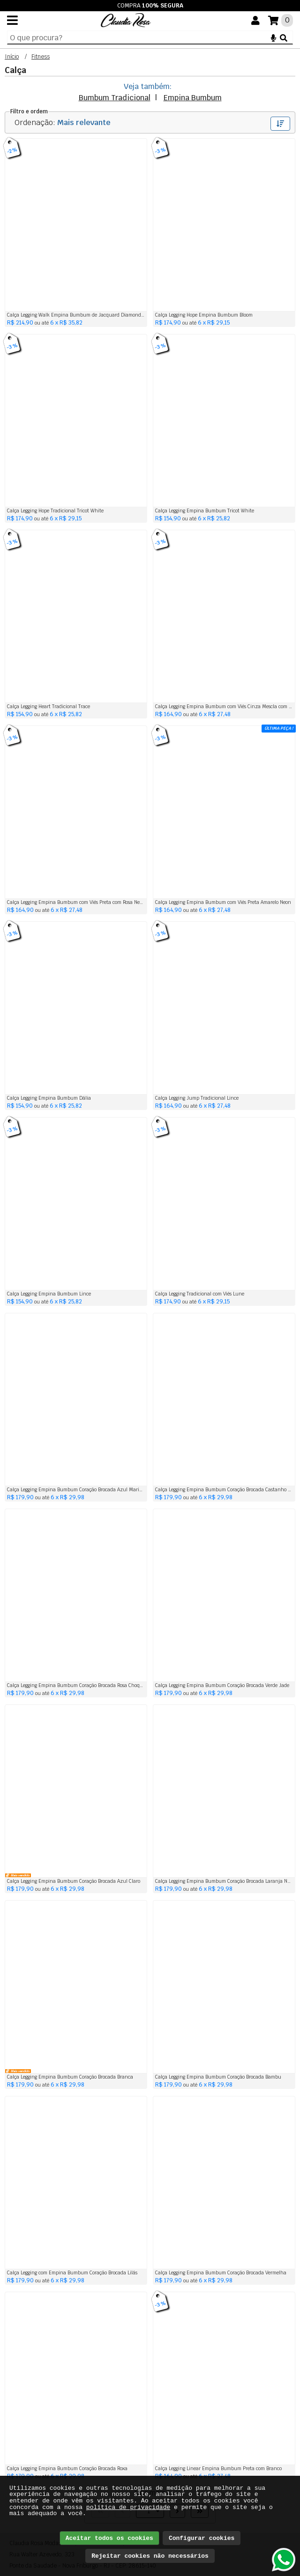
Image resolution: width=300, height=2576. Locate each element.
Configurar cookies (201, 2538)
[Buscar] (283, 37)
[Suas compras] (280, 20)
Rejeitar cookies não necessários (150, 2556)
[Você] (255, 20)
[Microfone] (273, 37)
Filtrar (280, 123)
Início (12, 56)
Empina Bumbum (193, 98)
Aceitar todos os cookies (109, 2538)
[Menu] (12, 20)
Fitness (40, 56)
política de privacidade (128, 2507)
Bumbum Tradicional (114, 98)
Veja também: (148, 86)
